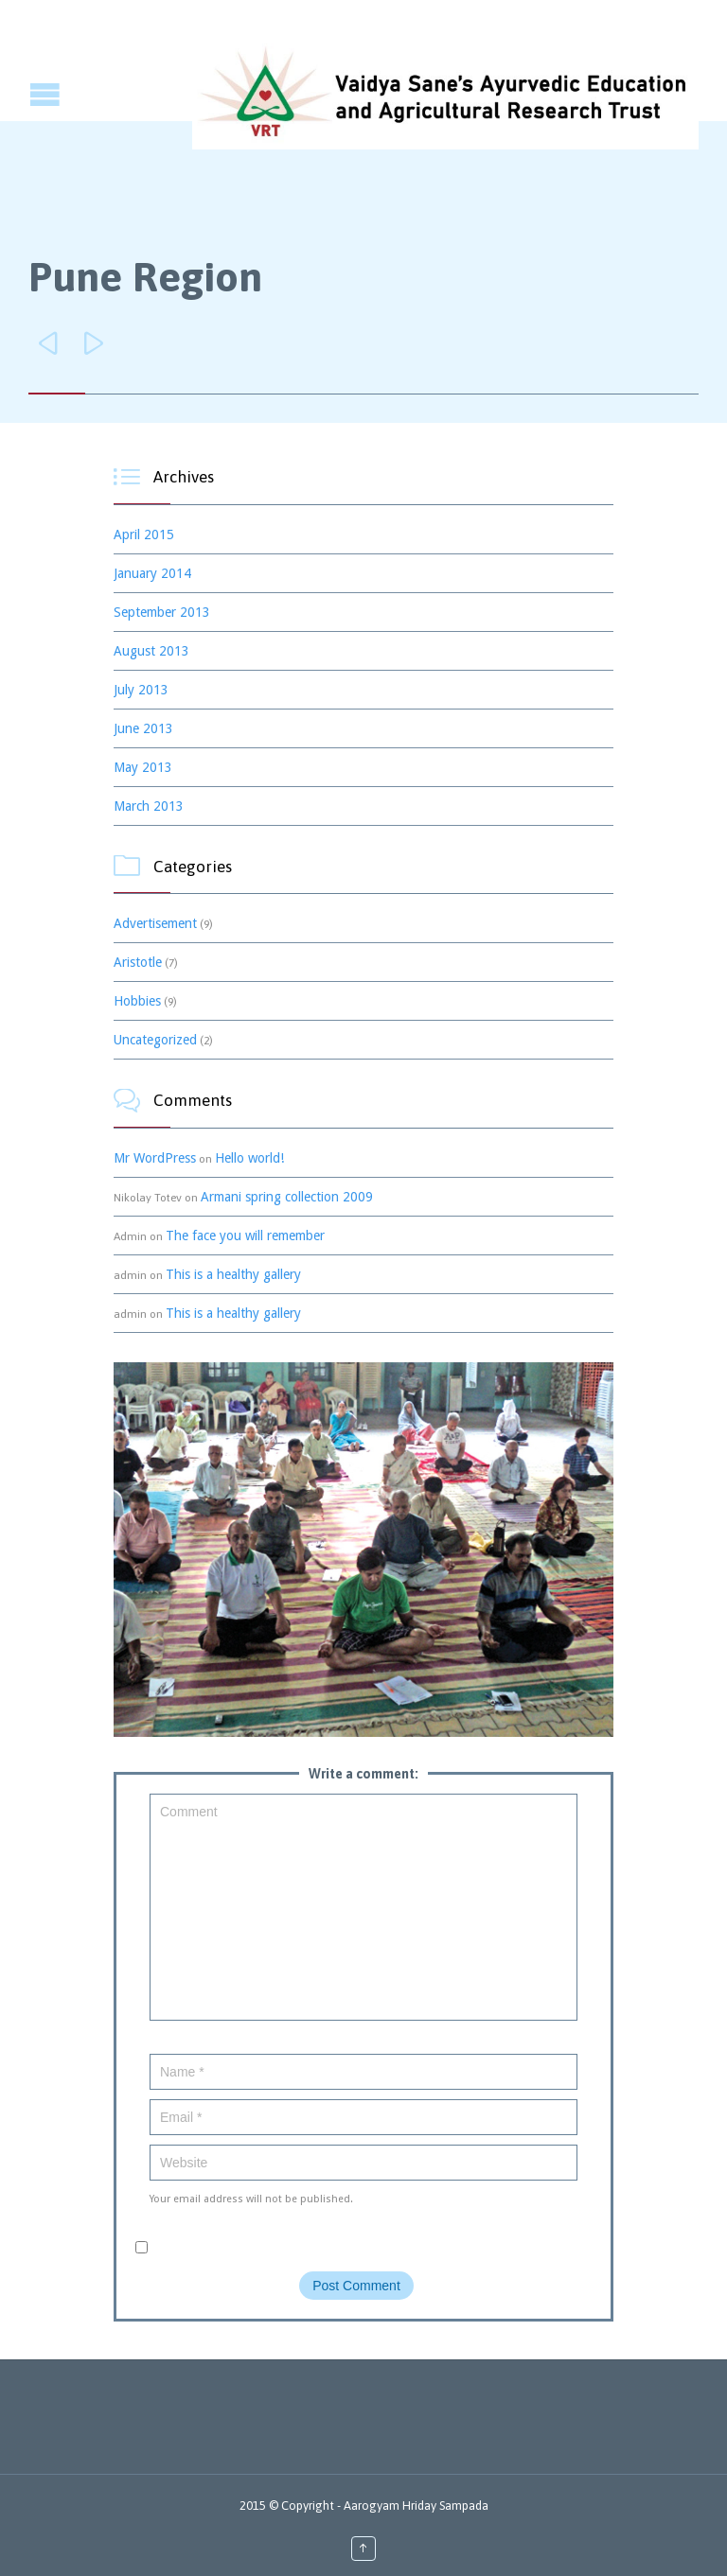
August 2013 (151, 650)
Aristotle (138, 962)
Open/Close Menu (16, 94)
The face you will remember (245, 1235)
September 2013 (162, 612)
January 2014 (152, 573)
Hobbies (137, 1000)
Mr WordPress (155, 1157)
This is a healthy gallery (233, 1274)
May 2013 (143, 767)
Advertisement (155, 923)
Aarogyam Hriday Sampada (416, 2505)
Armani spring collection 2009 (287, 1196)
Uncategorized (155, 1039)
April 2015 (144, 534)
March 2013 (149, 806)
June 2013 (143, 728)
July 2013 (141, 689)
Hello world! (249, 1157)
